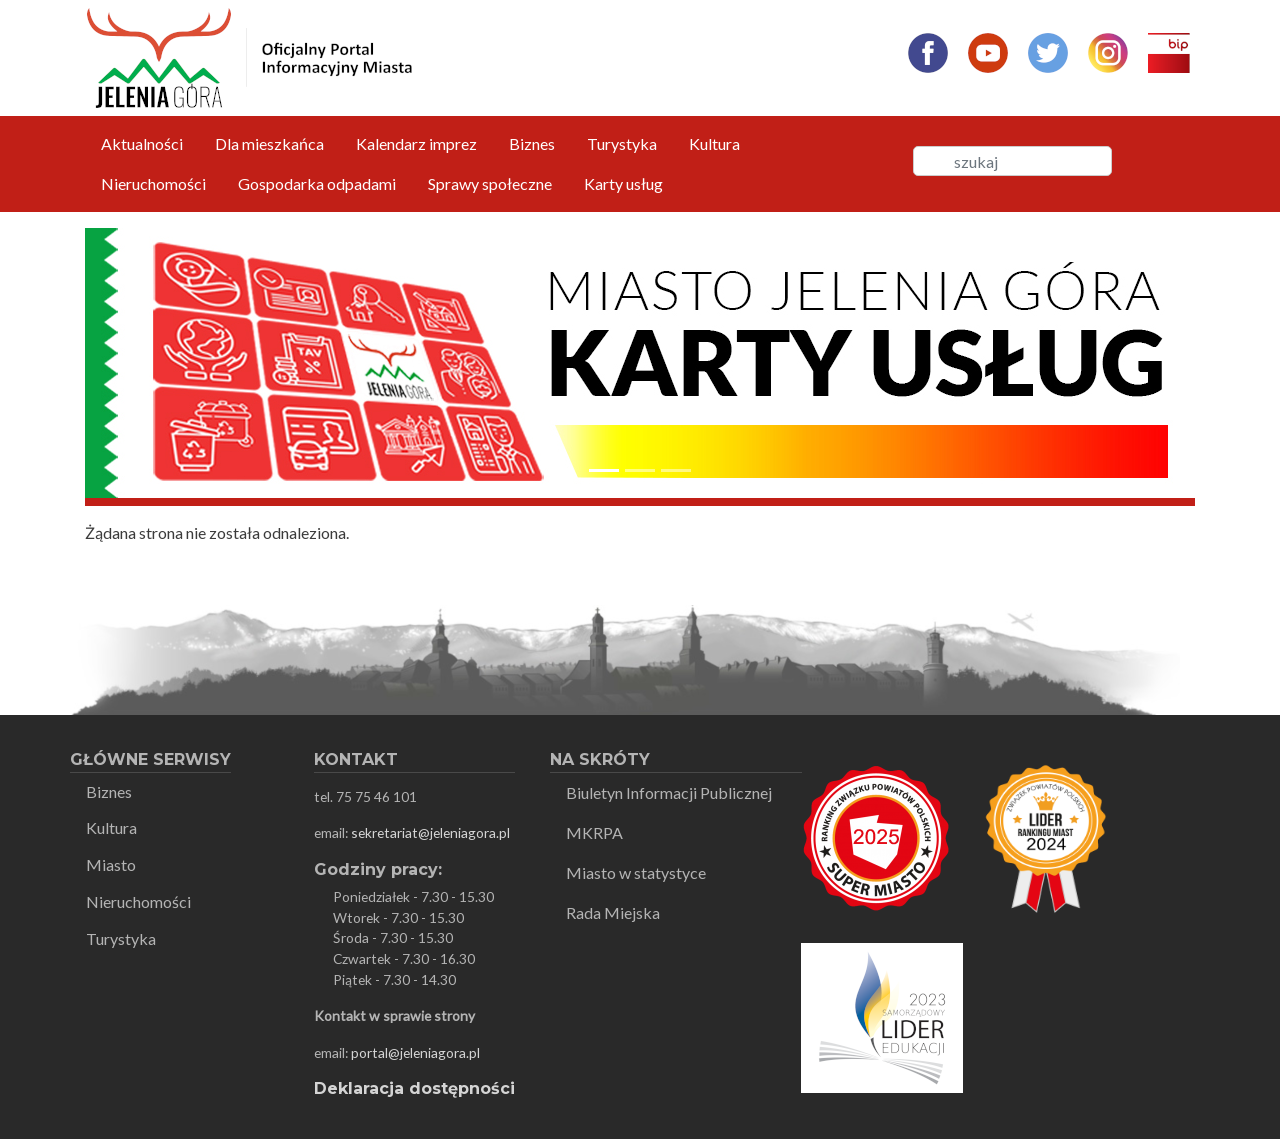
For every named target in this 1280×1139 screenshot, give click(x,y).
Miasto (111, 864)
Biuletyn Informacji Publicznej (669, 792)
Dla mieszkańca (269, 143)
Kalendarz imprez (416, 143)
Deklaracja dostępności (414, 1088)
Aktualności (142, 143)
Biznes (532, 143)
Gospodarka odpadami (317, 183)
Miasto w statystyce (636, 872)
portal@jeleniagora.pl (415, 1052)
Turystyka (622, 143)
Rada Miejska (613, 912)
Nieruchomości (153, 183)
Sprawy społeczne (490, 183)
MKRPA (594, 832)
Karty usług (623, 183)
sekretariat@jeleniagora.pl (430, 832)
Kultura (714, 143)
